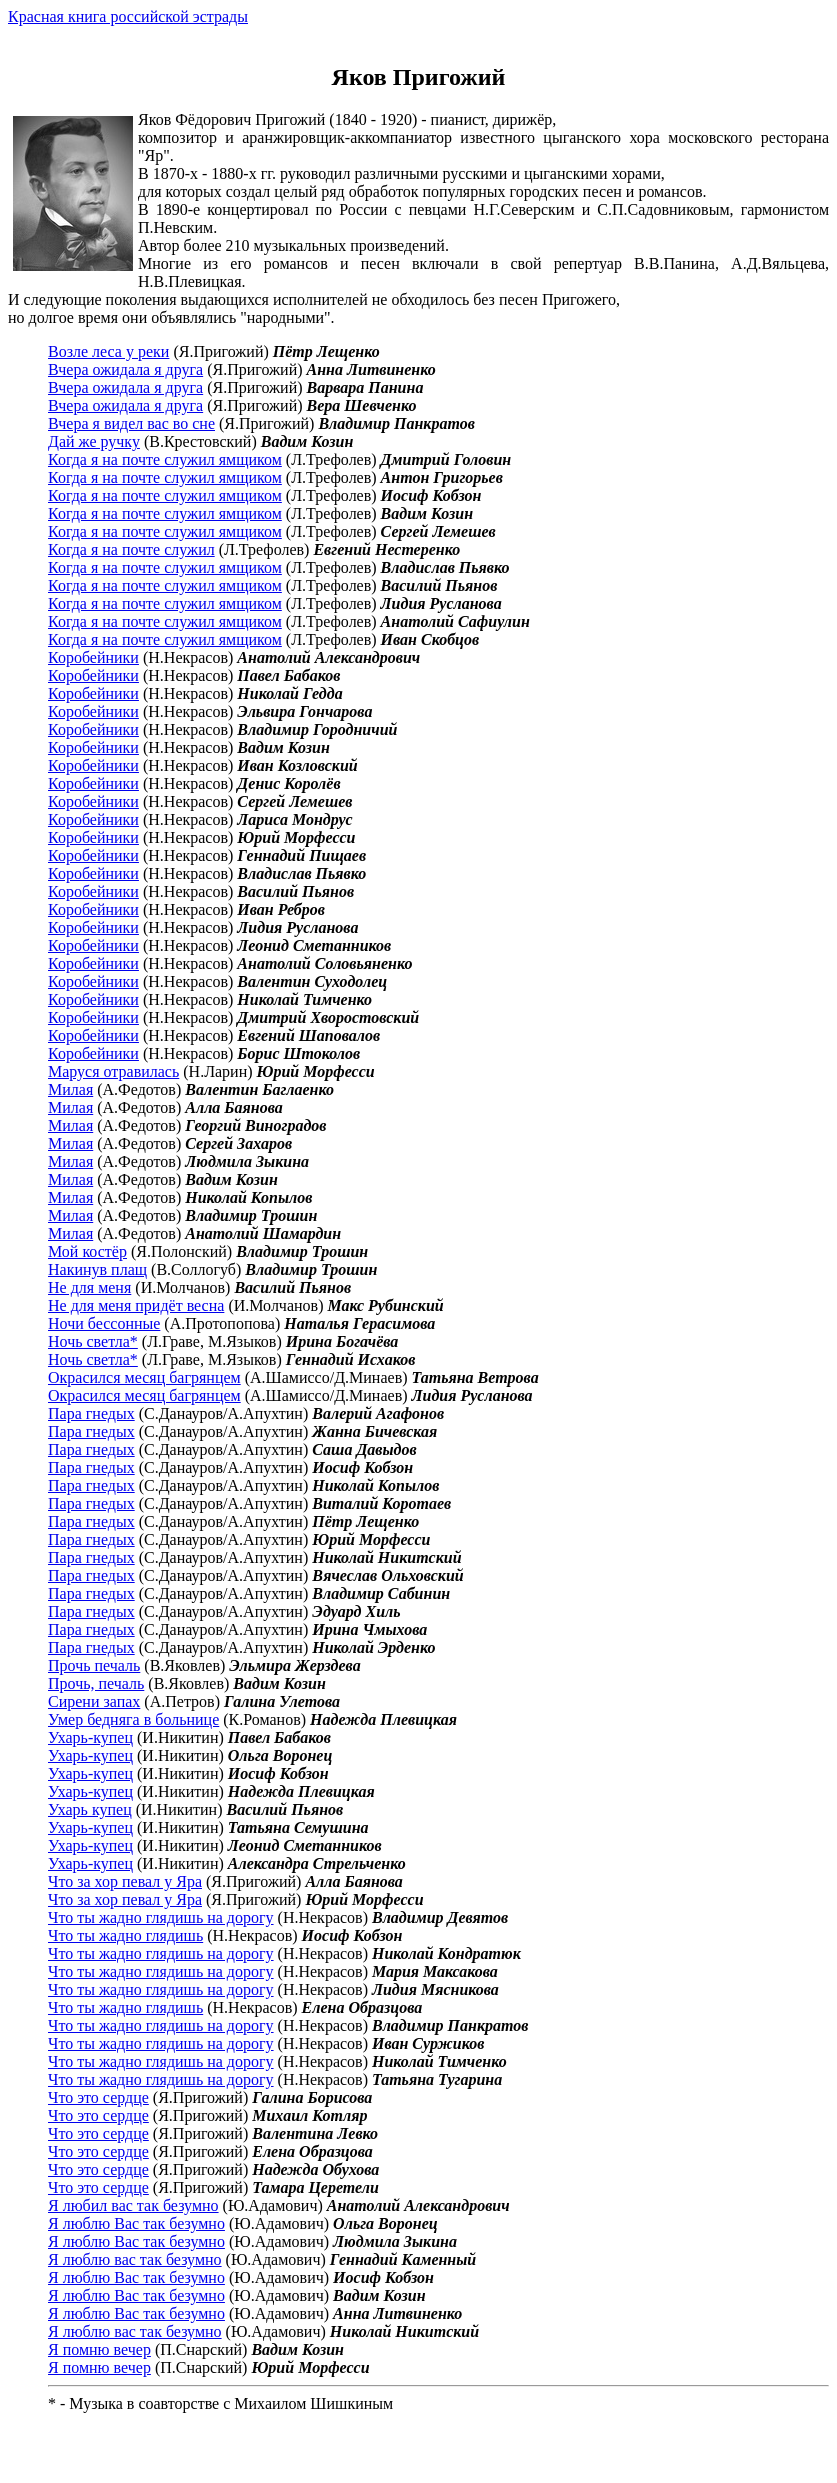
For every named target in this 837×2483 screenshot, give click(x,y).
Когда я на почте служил (131, 549)
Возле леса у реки (108, 351)
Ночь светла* (93, 1341)
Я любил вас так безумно (133, 2205)
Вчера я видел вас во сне (131, 423)
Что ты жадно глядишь (125, 1935)
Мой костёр (87, 1251)
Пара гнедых (91, 1413)
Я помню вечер (99, 2349)
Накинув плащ (97, 1269)
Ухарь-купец (90, 1737)
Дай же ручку (94, 441)
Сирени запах (94, 1701)
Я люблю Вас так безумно (136, 2223)
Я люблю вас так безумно (135, 2259)
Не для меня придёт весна (136, 1305)
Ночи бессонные (104, 1323)
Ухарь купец (90, 1809)
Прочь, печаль (96, 1683)
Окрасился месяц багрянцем (144, 1377)
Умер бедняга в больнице (133, 1719)
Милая (70, 1089)
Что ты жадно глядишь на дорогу (161, 1917)
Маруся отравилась (113, 1071)
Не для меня (89, 1287)
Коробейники (93, 657)
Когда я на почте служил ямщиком (165, 459)
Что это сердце (98, 2097)
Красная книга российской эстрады (128, 16)
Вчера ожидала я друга (125, 369)
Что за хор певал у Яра (125, 1881)
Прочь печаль (94, 1665)
